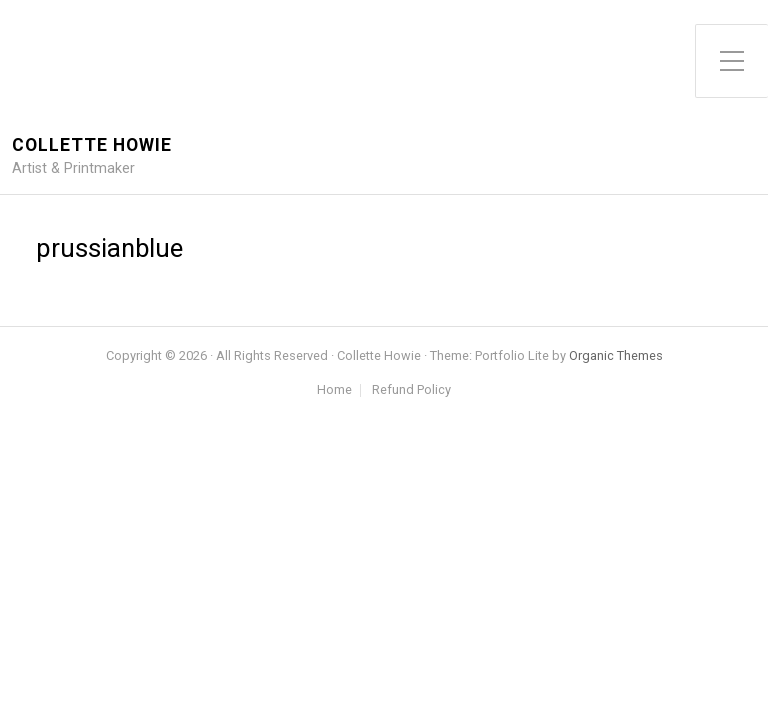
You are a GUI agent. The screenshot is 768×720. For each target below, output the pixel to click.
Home (334, 390)
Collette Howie (92, 145)
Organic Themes (616, 355)
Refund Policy (411, 390)
